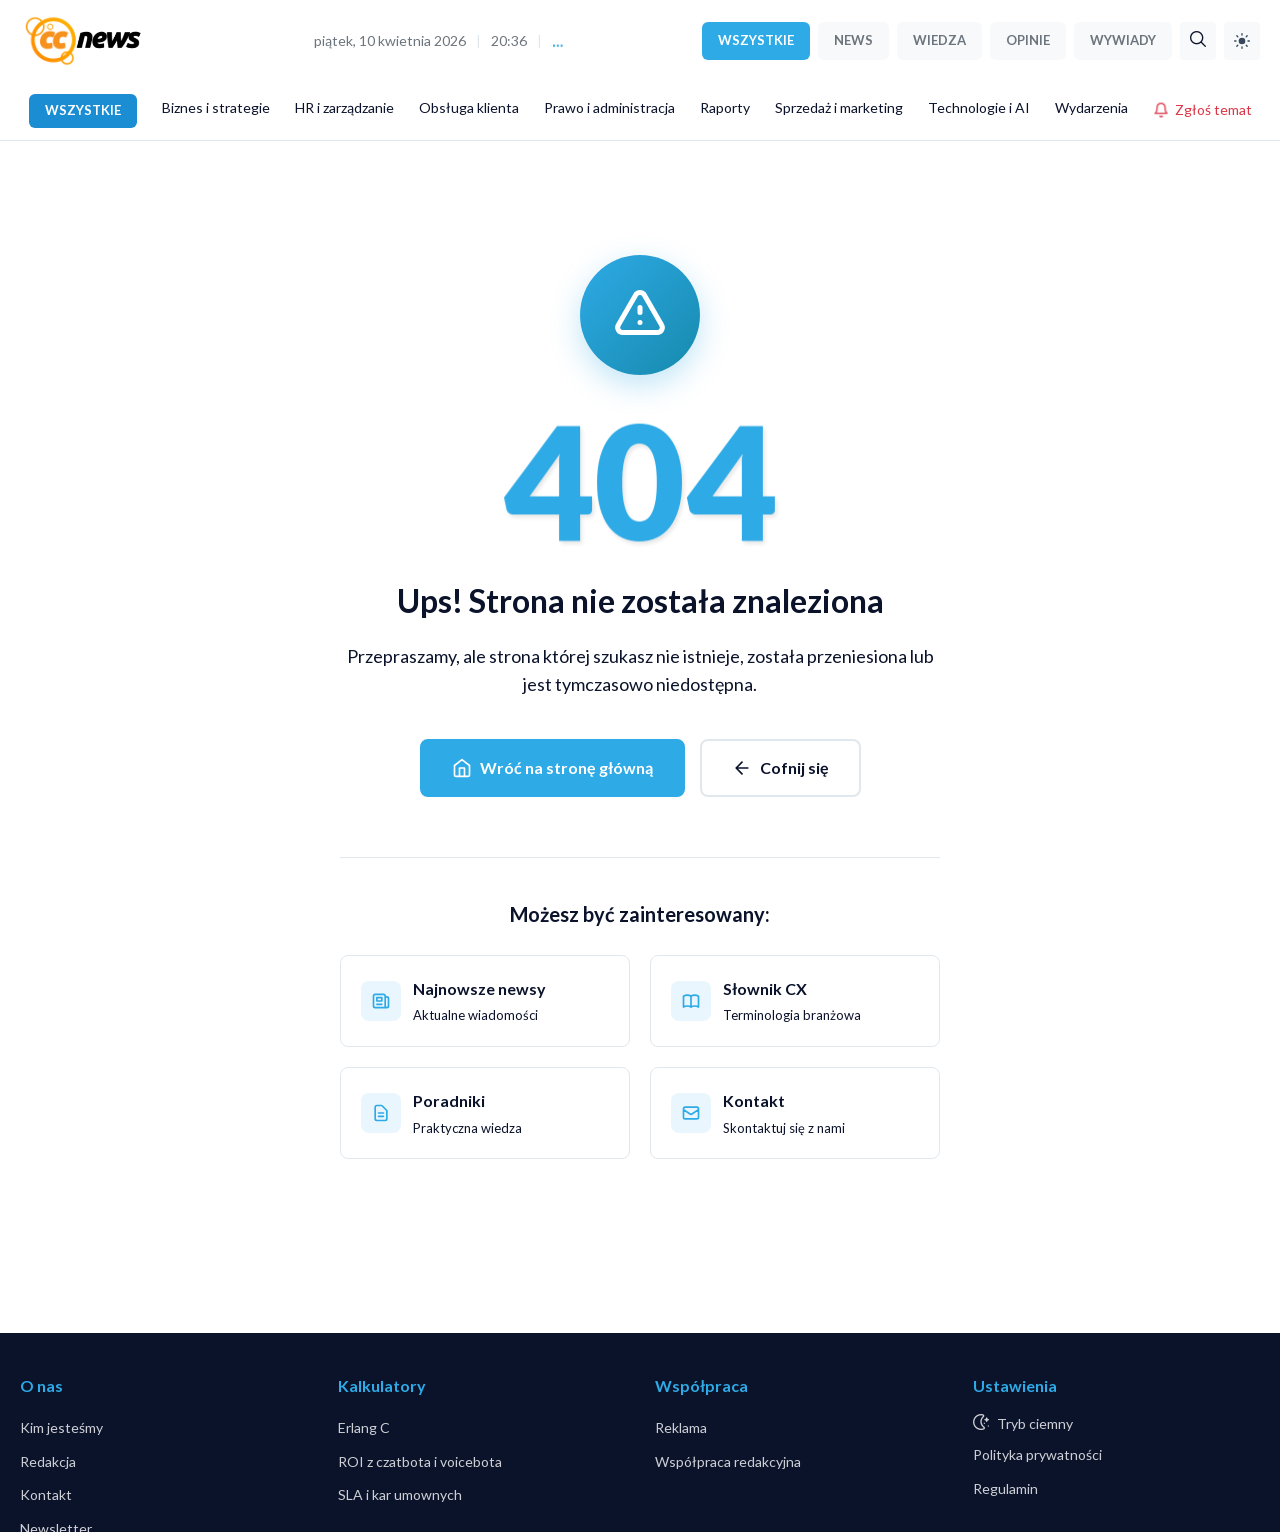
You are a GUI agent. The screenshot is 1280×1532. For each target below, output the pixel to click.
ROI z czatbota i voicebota (420, 1461)
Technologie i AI (979, 107)
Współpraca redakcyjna (728, 1461)
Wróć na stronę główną (552, 768)
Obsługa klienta (469, 107)
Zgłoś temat (1202, 109)
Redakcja (48, 1461)
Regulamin (1005, 1488)
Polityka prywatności (1037, 1454)
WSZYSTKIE (756, 40)
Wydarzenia (1091, 107)
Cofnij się (780, 768)
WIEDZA (939, 40)
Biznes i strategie (216, 107)
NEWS (853, 40)
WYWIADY (1123, 40)
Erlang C (364, 1427)
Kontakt (46, 1494)
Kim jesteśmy (61, 1427)
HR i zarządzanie (344, 107)
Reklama (681, 1427)
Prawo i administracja (609, 107)
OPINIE (1028, 40)
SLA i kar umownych (400, 1494)
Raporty (725, 107)
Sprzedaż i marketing (839, 107)
